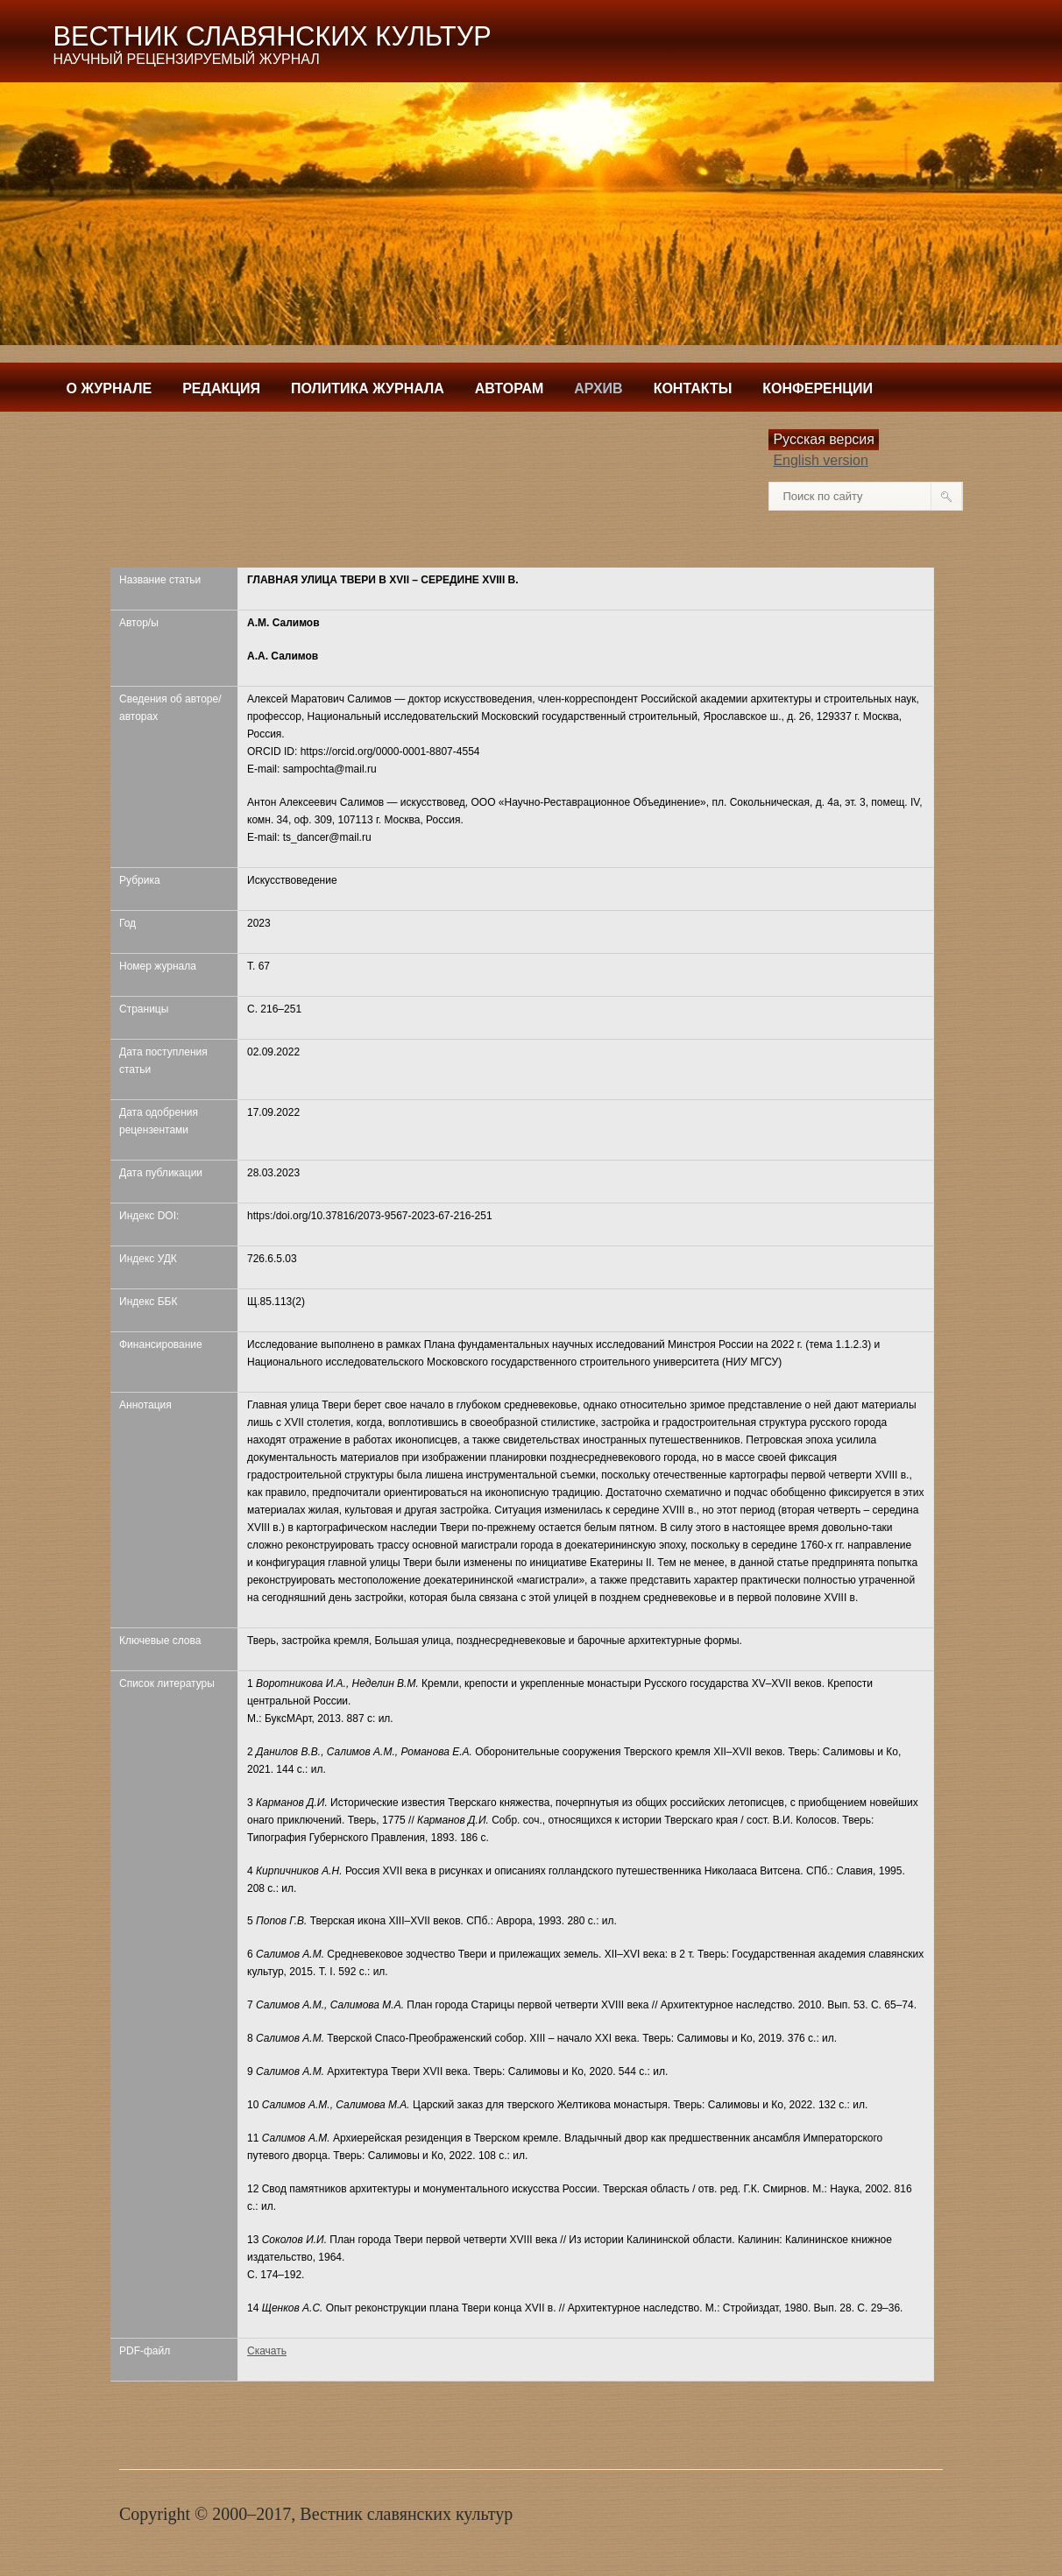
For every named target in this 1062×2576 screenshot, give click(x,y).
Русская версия (823, 439)
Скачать (267, 2351)
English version (820, 460)
